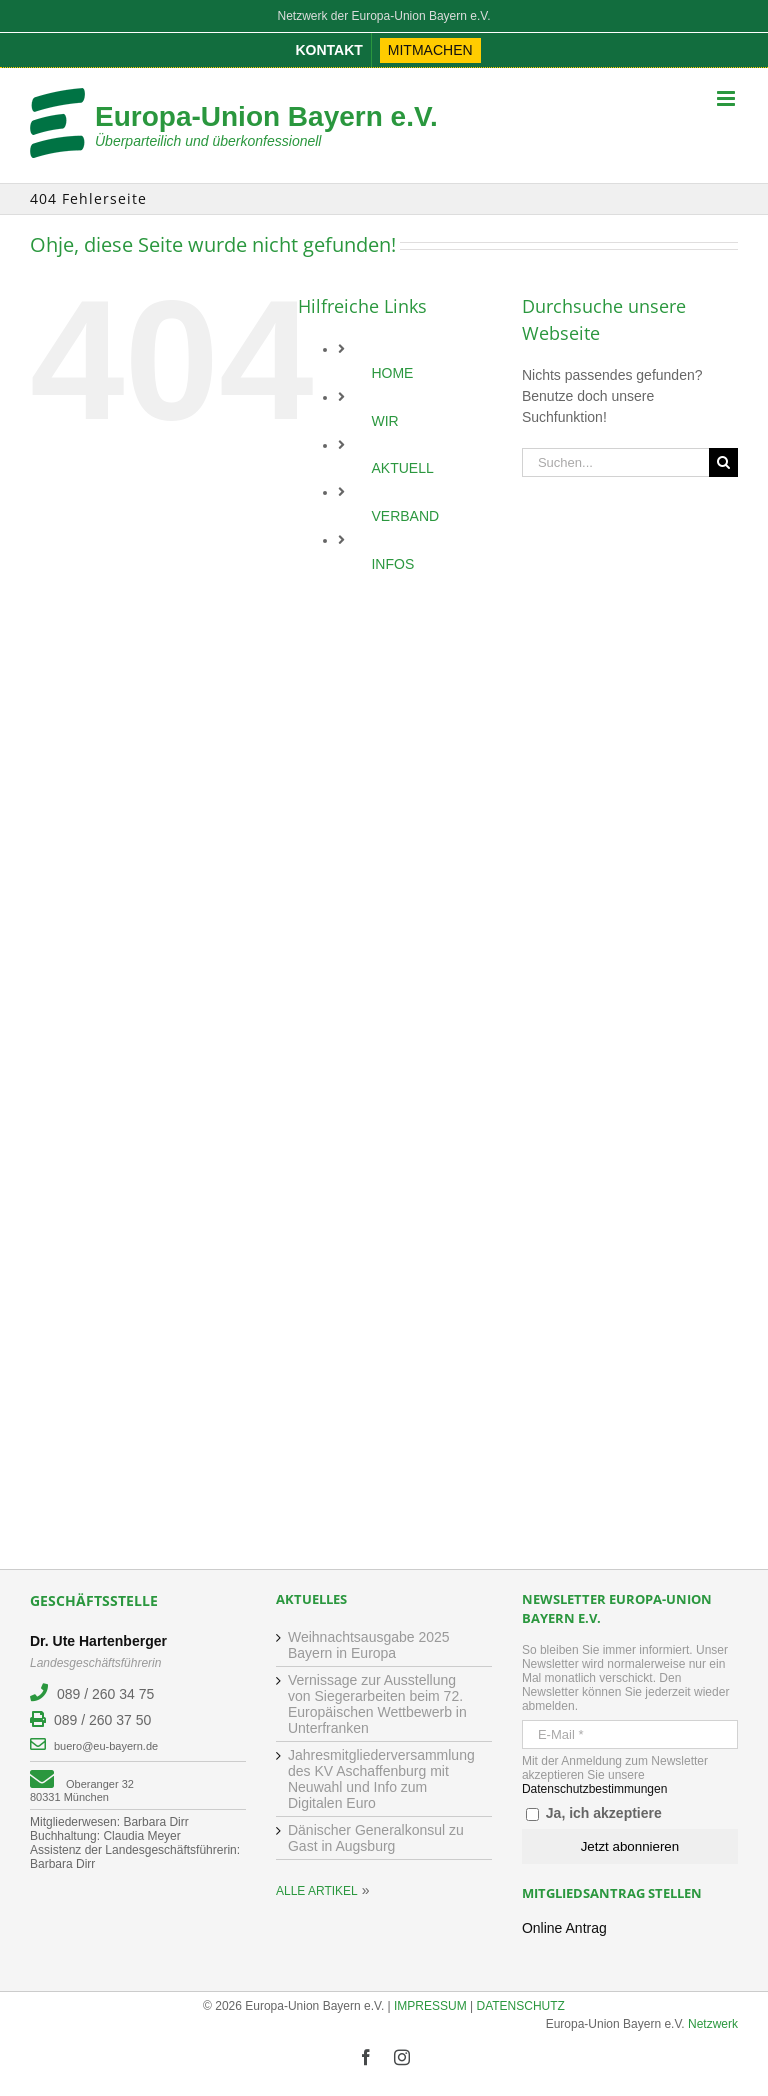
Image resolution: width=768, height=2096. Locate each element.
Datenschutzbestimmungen (594, 1789)
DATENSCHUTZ (521, 2006)
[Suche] (723, 462)
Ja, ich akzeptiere (594, 1813)
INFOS (392, 564)
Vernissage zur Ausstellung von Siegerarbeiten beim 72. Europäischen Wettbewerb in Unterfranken (377, 1704)
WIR (384, 421)
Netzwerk (713, 2024)
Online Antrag (564, 1928)
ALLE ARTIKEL (317, 1891)
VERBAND (405, 516)
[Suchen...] (615, 462)
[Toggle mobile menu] (727, 98)
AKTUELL (402, 468)
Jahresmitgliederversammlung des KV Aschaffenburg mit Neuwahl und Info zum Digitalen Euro (381, 1779)
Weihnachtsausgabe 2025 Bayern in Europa (369, 1645)
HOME (392, 373)
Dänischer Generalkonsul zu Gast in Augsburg (376, 1838)
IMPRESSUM (430, 2006)
